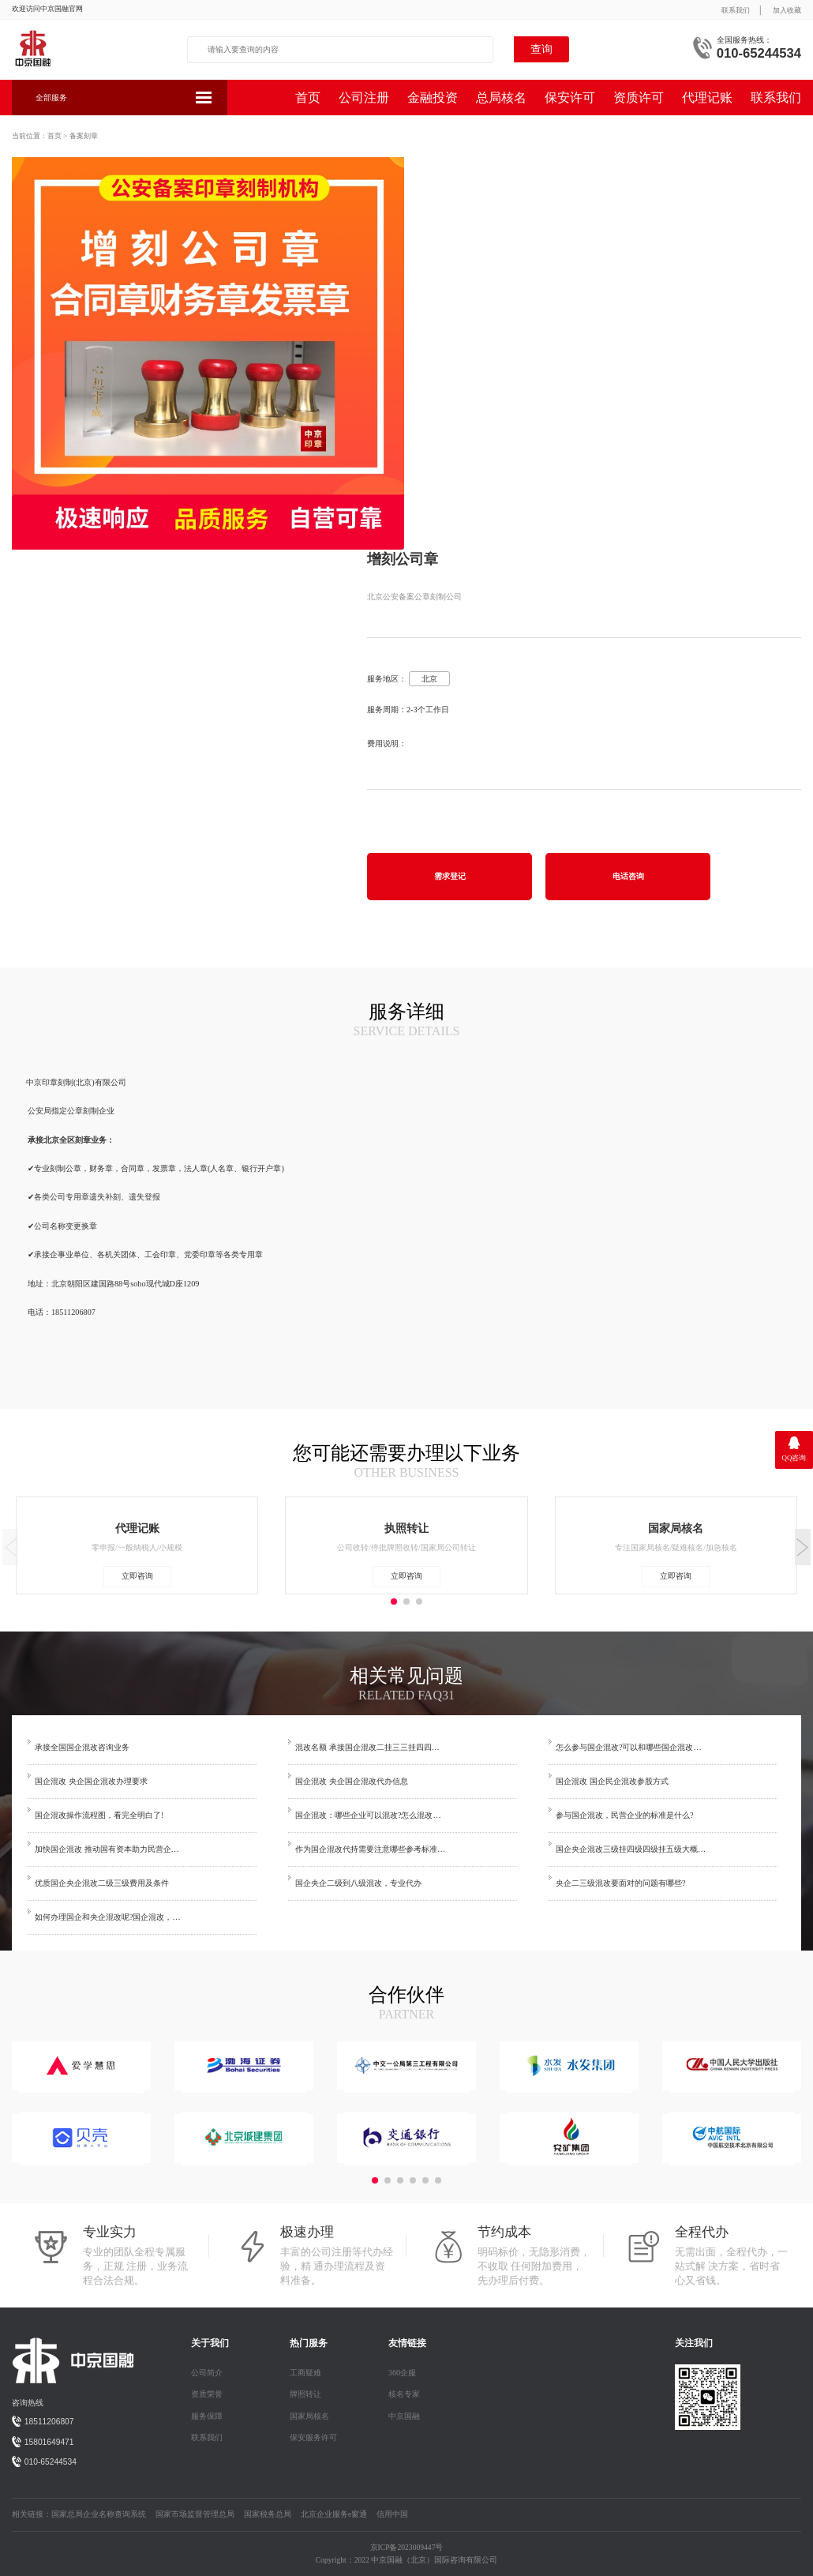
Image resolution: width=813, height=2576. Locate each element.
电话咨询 (628, 876)
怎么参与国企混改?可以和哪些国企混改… (629, 1747)
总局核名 (501, 97)
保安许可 (570, 97)
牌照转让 (305, 2394)
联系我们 (735, 10)
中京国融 (404, 2416)
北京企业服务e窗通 (334, 2514)
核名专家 (404, 2394)
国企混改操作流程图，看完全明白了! (99, 1815)
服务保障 (207, 2416)
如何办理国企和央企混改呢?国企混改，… (108, 1917)
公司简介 (207, 2372)
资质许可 (638, 97)
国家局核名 (309, 2416)
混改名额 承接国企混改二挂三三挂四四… (367, 1747)
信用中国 (392, 2514)
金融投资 (432, 97)
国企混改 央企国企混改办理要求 (91, 1781)
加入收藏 (787, 10)
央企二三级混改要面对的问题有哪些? (621, 1883)
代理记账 (707, 97)
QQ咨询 (794, 1458)
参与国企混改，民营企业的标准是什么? (625, 1815)
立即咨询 (137, 1576)
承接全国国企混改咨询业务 (82, 1747)
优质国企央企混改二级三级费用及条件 (102, 1883)
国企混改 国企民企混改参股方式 (612, 1781)
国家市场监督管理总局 (194, 2514)
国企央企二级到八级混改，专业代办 (358, 1883)
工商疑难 (305, 2372)
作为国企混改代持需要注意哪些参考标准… (370, 1849)
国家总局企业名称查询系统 (98, 2514)
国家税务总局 (267, 2514)
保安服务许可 (313, 2437)
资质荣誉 (207, 2394)
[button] (803, 1547)
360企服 (402, 2372)
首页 (307, 97)
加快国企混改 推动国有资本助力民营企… (107, 1849)
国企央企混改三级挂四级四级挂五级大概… (631, 1849)
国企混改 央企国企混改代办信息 (351, 1781)
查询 (541, 49)
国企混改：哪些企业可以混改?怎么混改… (368, 1815)
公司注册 (364, 97)
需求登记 (450, 876)
